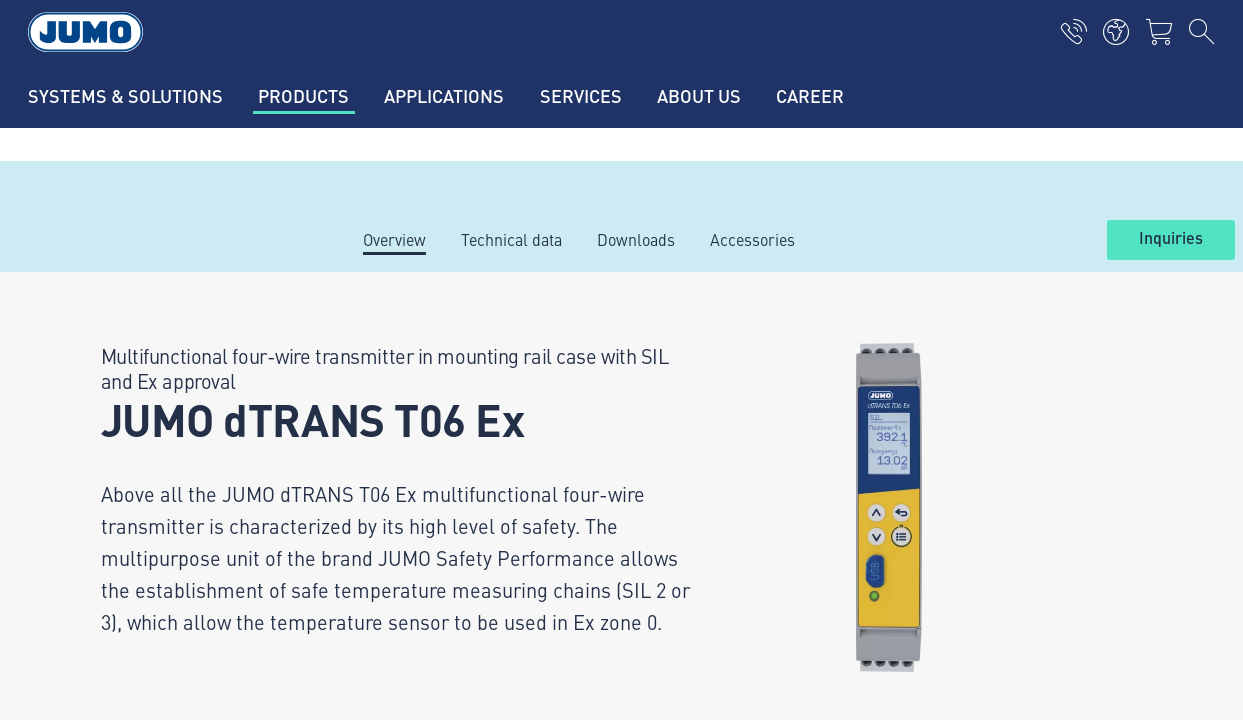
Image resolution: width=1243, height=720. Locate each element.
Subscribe (1126, 487)
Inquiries (1171, 239)
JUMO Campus (402, 457)
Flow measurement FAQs (437, 535)
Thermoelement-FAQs (427, 496)
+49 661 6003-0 (158, 477)
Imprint (80, 608)
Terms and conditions (129, 686)
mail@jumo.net (156, 528)
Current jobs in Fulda (424, 379)
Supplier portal (403, 418)
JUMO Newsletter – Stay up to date (770, 455)
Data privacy (97, 647)
